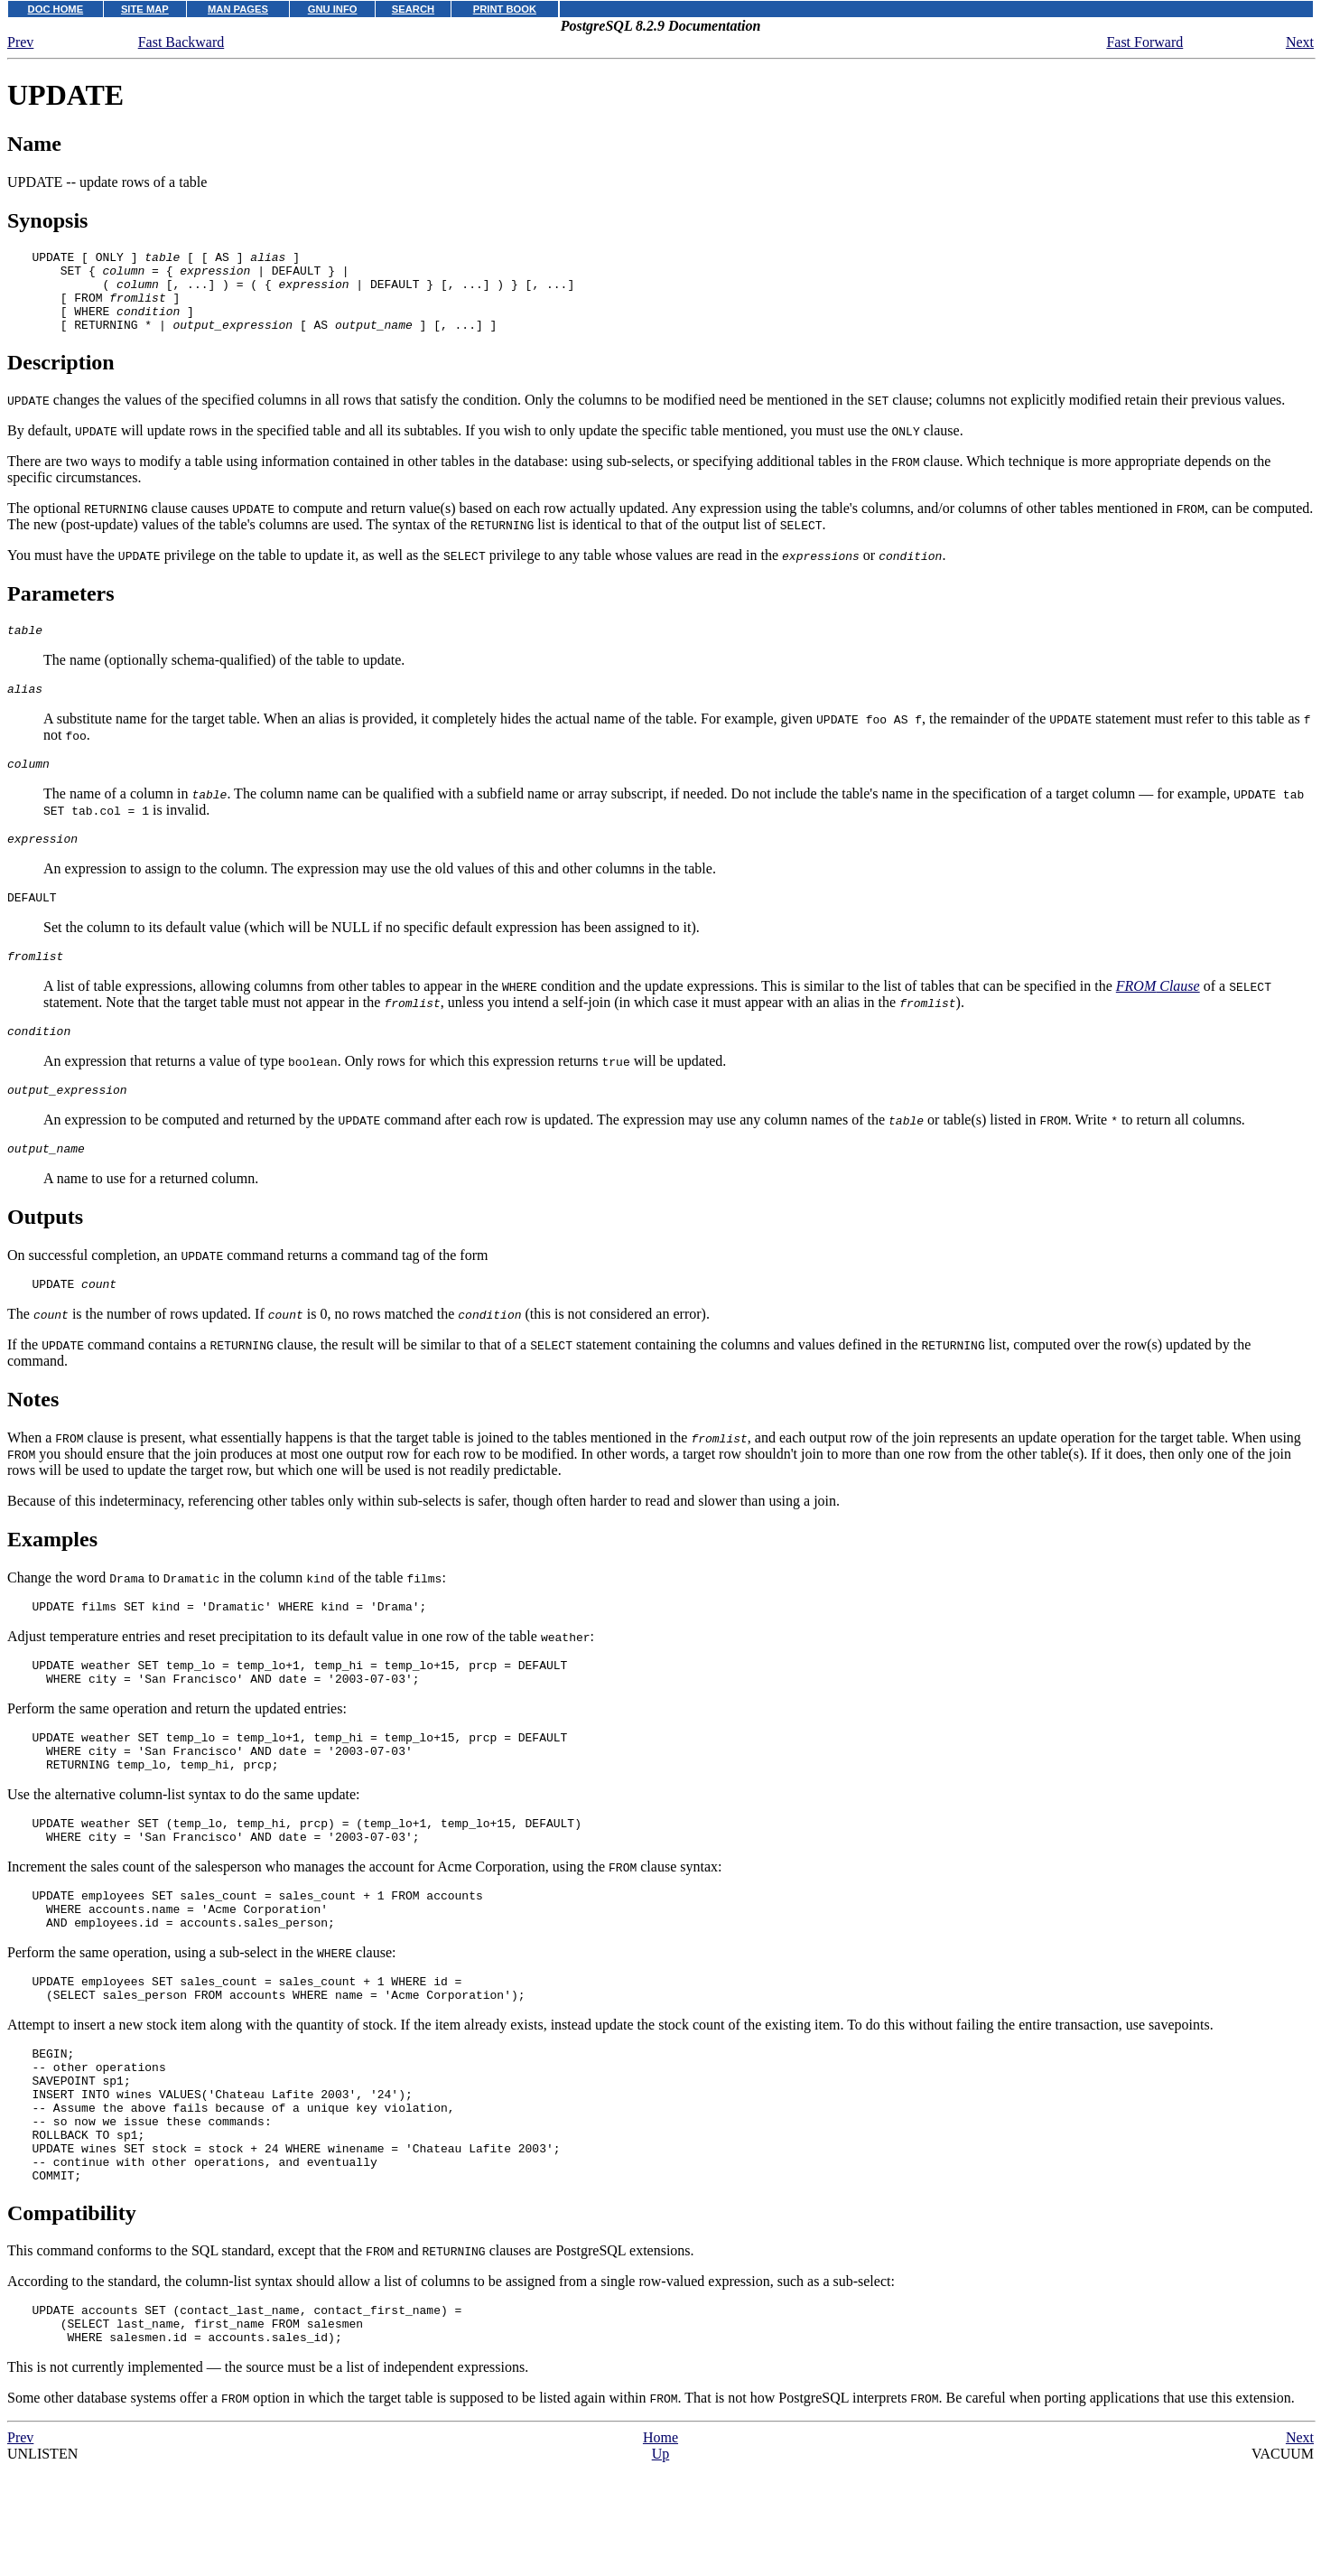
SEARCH (413, 9)
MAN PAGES (238, 9)
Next (1300, 42)
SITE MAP (145, 9)
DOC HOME (56, 9)
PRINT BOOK (504, 9)
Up (661, 2567)
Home (660, 2551)
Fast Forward (1144, 42)
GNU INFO (333, 9)
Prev (20, 42)
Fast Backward (181, 42)
